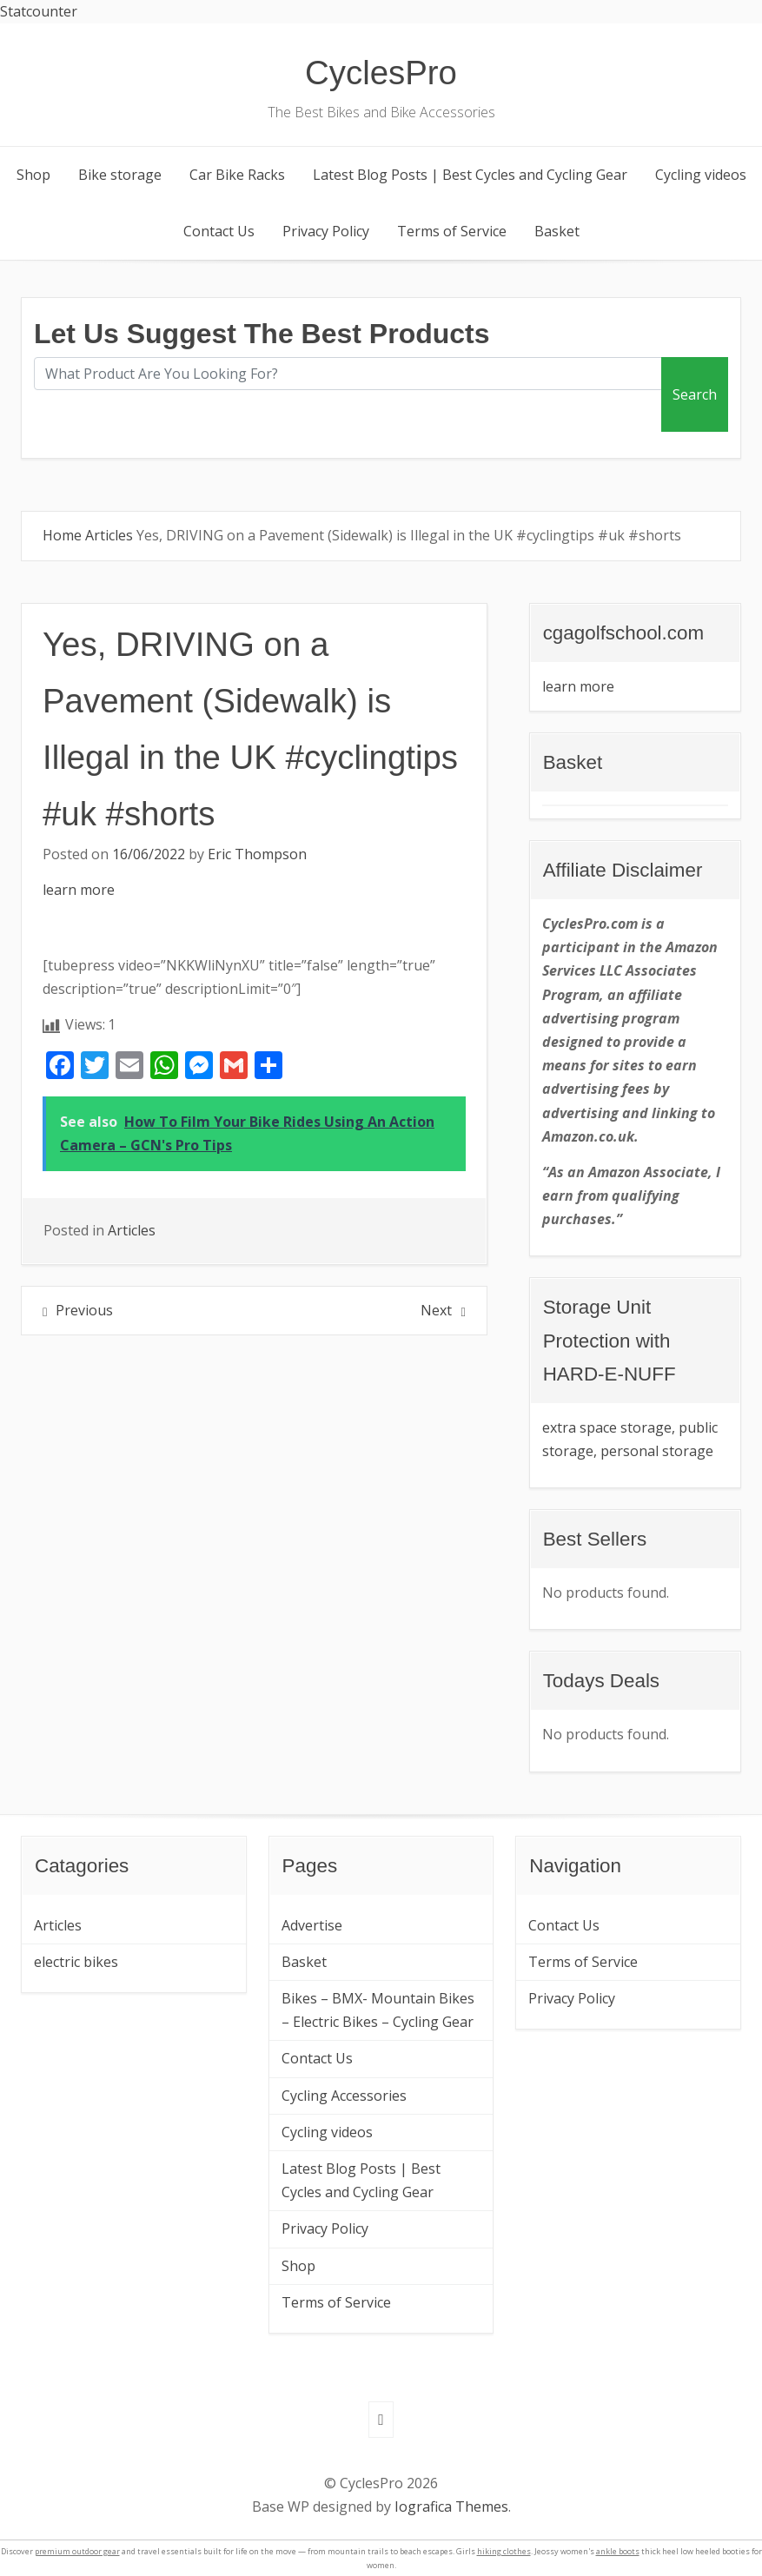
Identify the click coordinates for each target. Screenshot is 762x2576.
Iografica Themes (451, 2506)
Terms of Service (452, 231)
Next (436, 1310)
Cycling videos (700, 174)
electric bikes (76, 1961)
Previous (84, 1310)
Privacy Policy (325, 231)
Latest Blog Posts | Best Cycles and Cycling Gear (470, 174)
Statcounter (38, 11)
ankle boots (617, 2551)
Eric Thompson (257, 854)
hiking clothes (504, 2551)
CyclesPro (381, 72)
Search (695, 394)
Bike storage (120, 174)
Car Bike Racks (237, 174)
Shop (33, 174)
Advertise (312, 1925)
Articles (109, 535)
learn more (79, 889)
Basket (557, 231)
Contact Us (219, 231)
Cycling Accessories (344, 2095)
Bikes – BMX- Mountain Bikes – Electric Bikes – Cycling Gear (378, 2010)
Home (62, 535)
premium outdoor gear (77, 2551)
